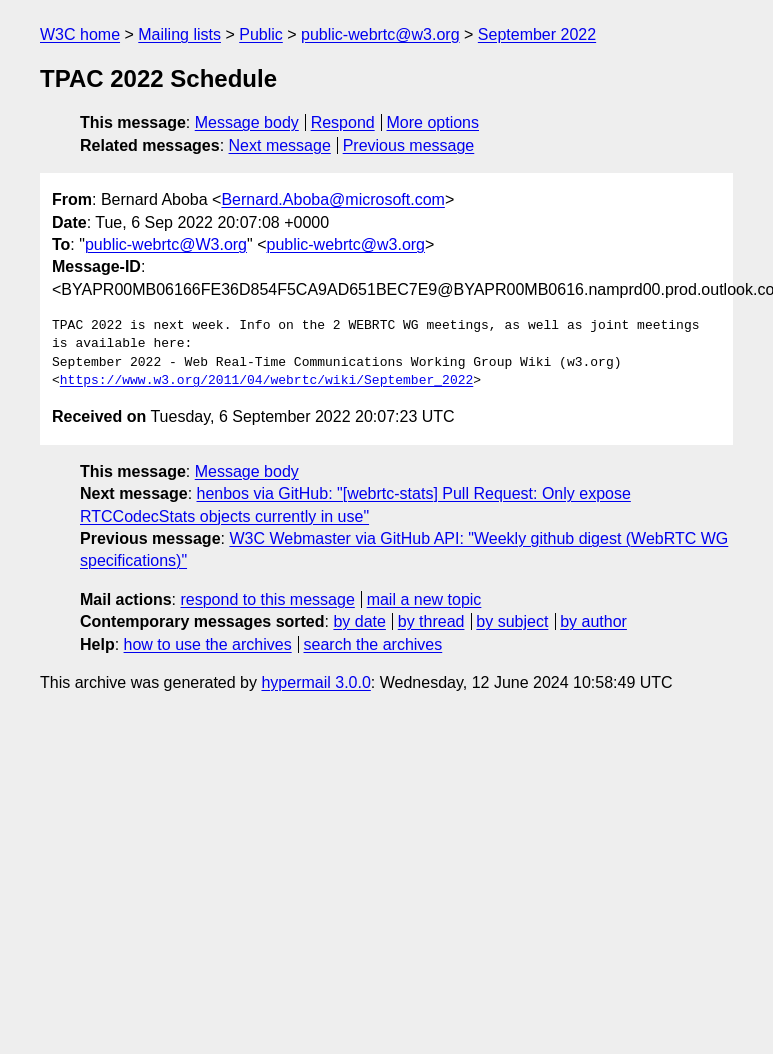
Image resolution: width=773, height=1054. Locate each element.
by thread (431, 621)
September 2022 (537, 34)
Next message (280, 145)
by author (593, 621)
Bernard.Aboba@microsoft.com (332, 199)
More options (433, 122)
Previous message (409, 145)
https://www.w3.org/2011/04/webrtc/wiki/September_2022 (266, 381)
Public (261, 34)
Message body (247, 122)
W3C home (80, 34)
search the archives (373, 644)
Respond (343, 122)
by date (359, 621)
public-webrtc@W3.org (166, 244)
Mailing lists (179, 34)
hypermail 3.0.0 (315, 682)
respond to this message (267, 599)
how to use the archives (208, 644)
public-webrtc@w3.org (380, 34)
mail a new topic (424, 599)
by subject (512, 621)
